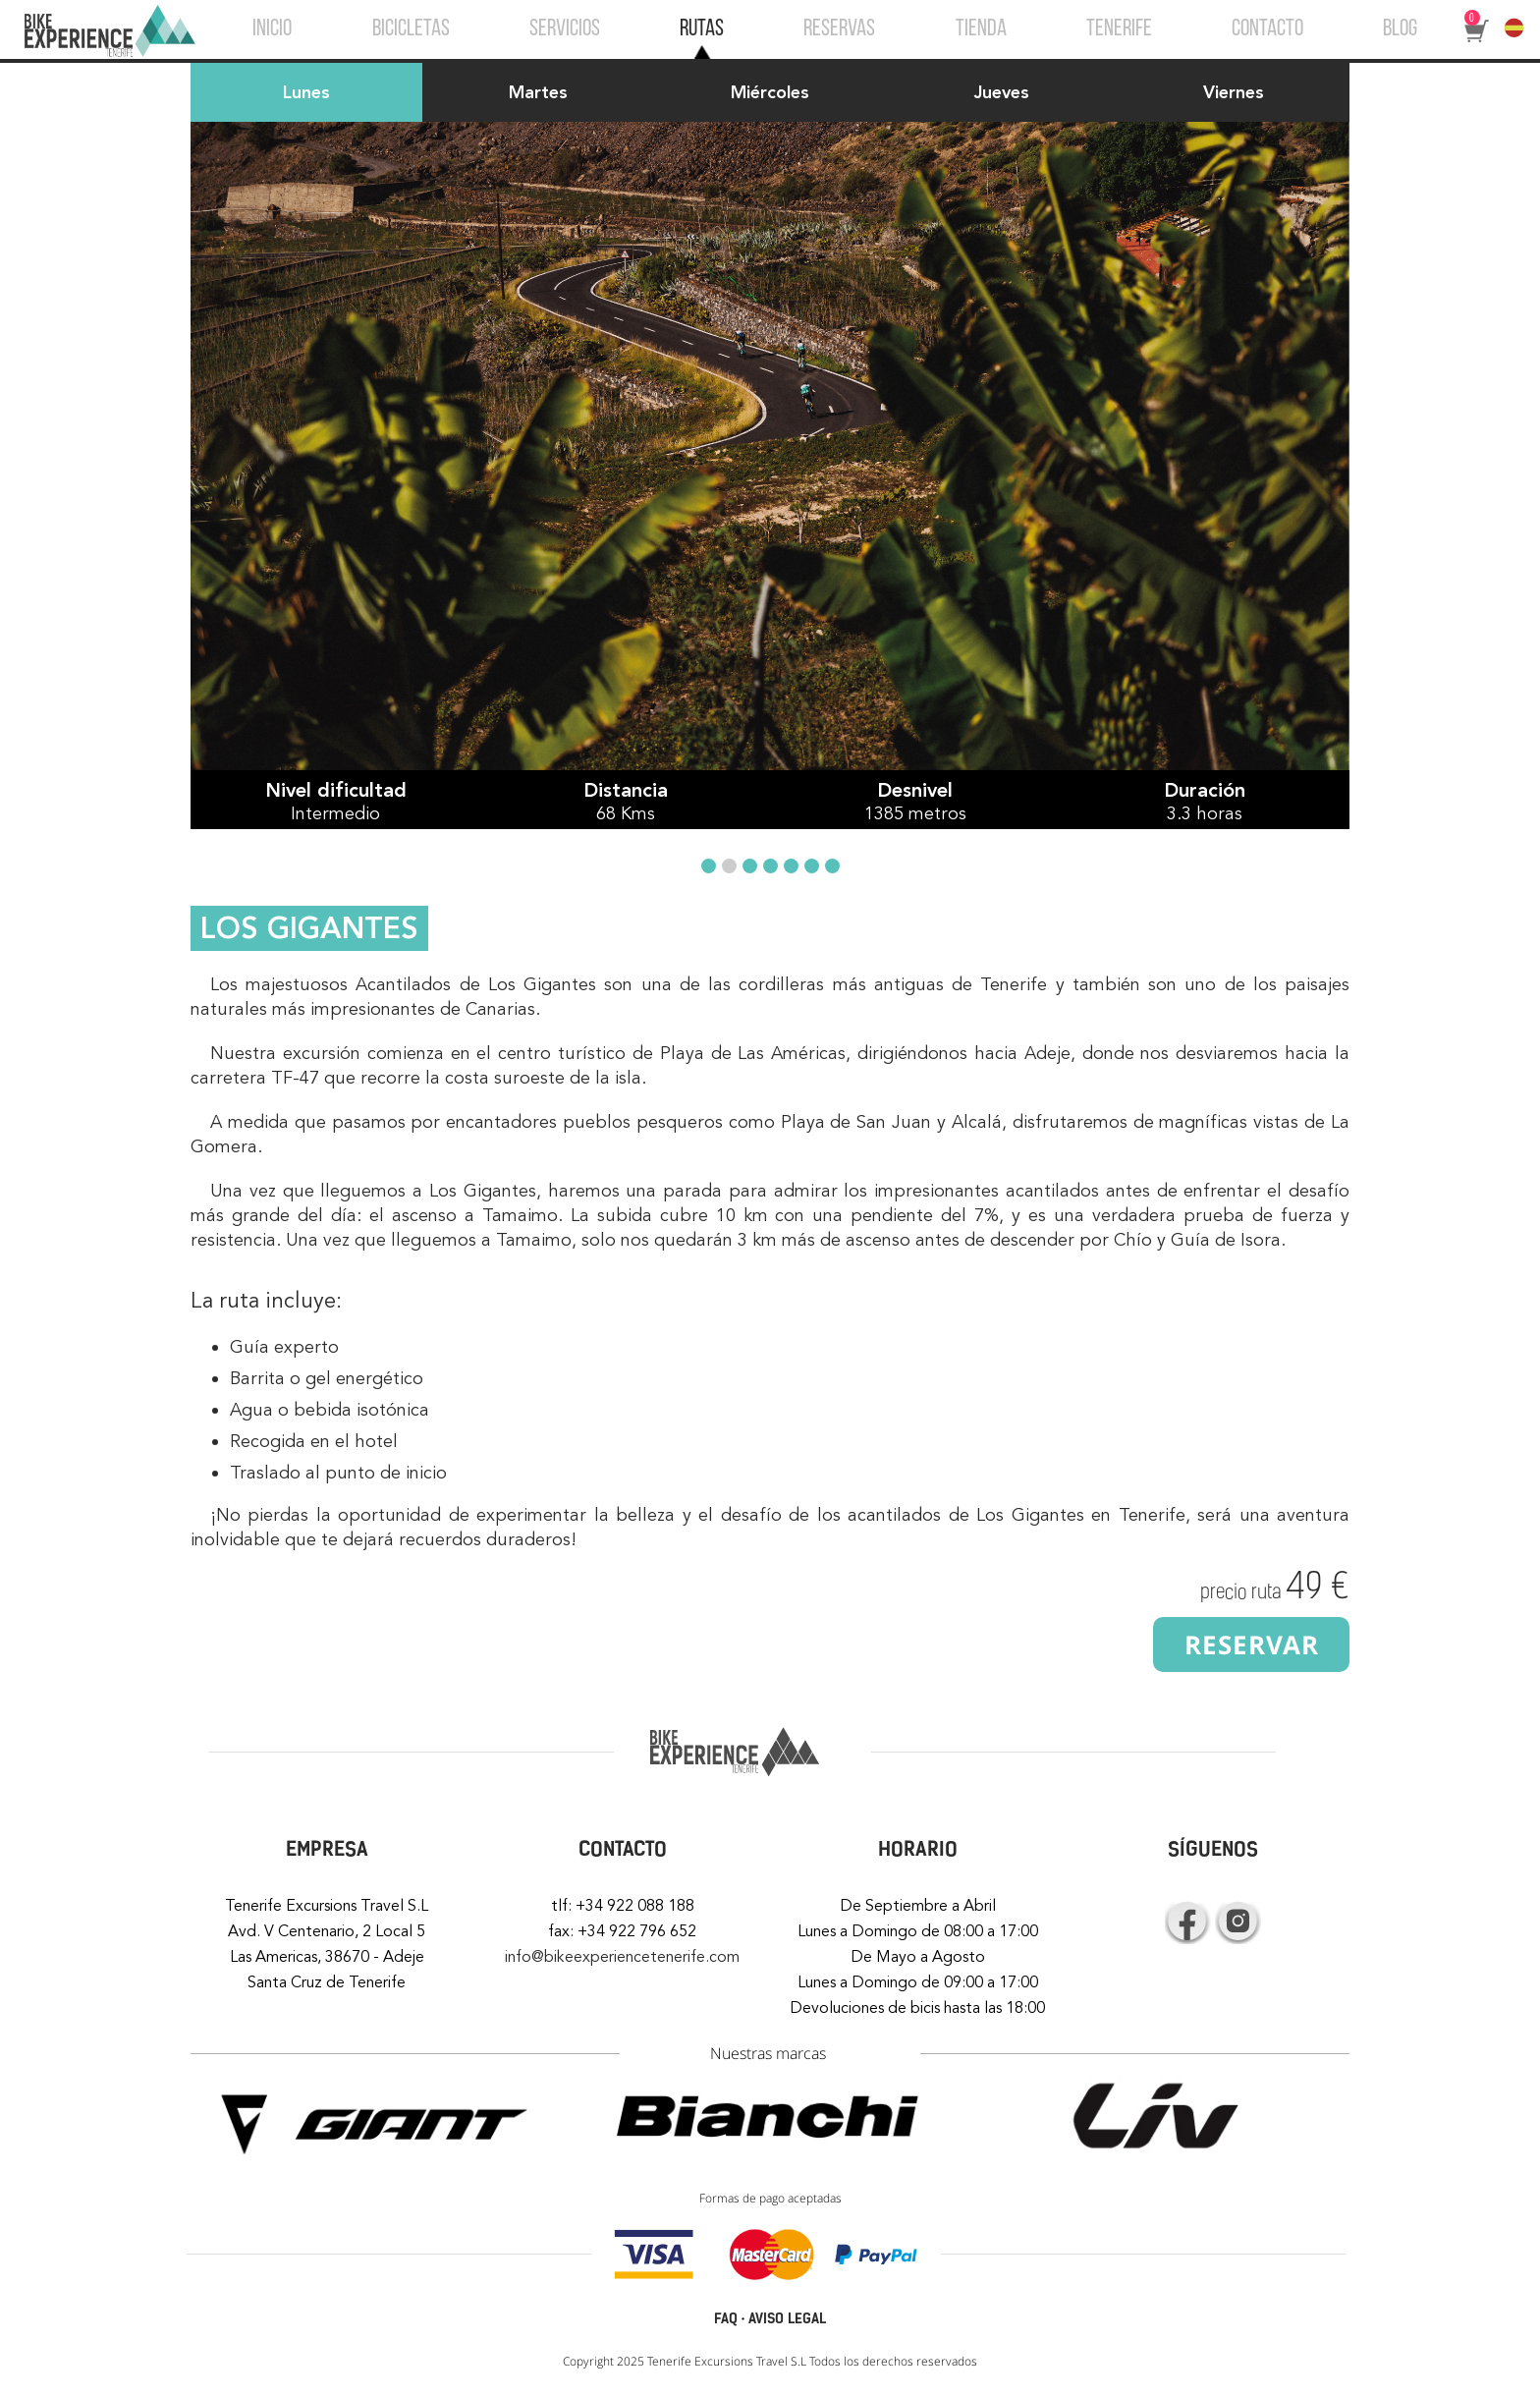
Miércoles (770, 92)
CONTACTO (1267, 29)
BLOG (1400, 29)
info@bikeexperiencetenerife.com (622, 1957)
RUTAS (702, 29)
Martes (538, 92)
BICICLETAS (411, 29)
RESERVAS (839, 29)
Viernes (1233, 92)
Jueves (1001, 92)
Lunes (306, 92)
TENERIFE (1119, 29)
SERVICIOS (564, 29)
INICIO (272, 29)
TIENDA (981, 29)
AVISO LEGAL (787, 2319)
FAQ (726, 2319)
